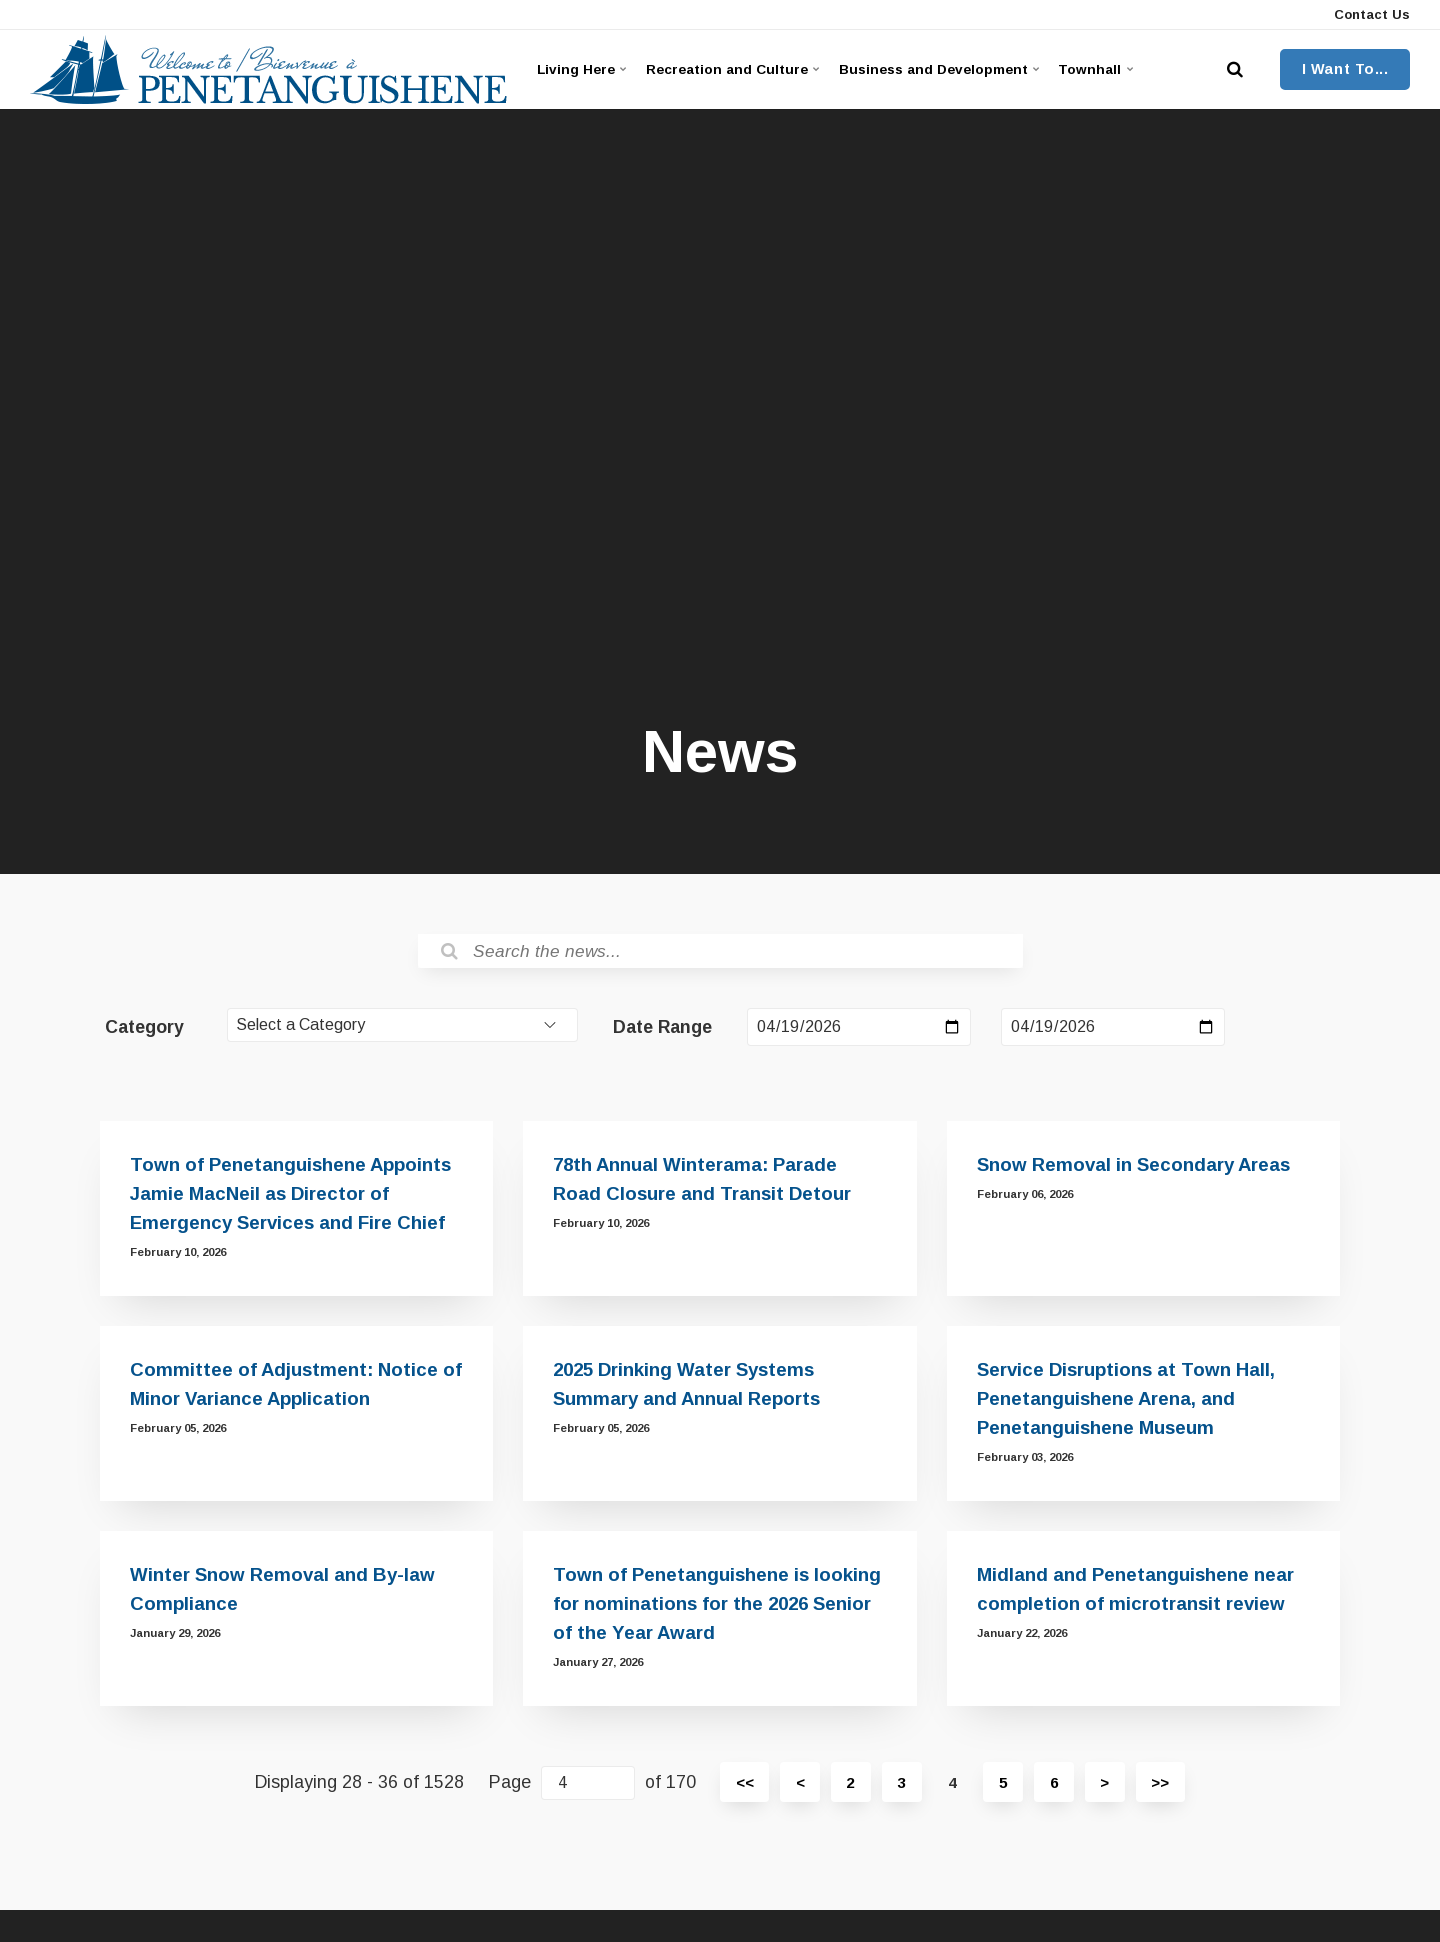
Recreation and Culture (739, 69)
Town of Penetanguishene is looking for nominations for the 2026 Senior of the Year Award (718, 1610)
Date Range (662, 1029)
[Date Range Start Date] (859, 1029)
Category (144, 1029)
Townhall (1121, 69)
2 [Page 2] (848, 1789)
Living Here (583, 69)
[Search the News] (720, 952)
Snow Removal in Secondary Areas (1138, 1171)
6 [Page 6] (1056, 1789)
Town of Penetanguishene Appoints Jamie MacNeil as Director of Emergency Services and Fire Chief (293, 1200)
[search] (1235, 69)
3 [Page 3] (900, 1789)
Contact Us (1370, 14)
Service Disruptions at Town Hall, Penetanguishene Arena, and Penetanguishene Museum (1130, 1405)
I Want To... (1345, 69)
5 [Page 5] (1004, 1789)
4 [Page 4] (952, 1789)
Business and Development (955, 69)
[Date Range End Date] (1113, 1029)
